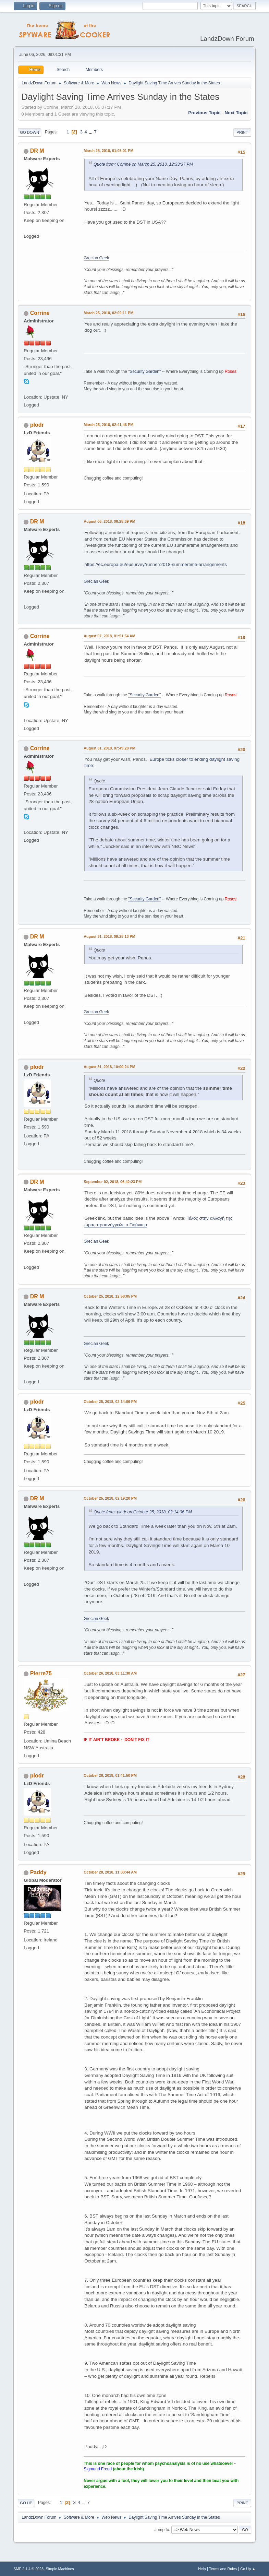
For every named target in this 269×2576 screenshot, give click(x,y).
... (91, 131)
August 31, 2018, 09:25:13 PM (109, 936)
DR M (37, 151)
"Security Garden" (144, 371)
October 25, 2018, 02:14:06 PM (110, 1401)
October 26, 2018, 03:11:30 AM (110, 1673)
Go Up (26, 2503)
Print (242, 132)
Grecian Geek (96, 258)
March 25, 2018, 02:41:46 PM (108, 425)
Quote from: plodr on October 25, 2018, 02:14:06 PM (143, 1512)
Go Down (29, 132)
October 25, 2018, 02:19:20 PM (110, 1498)
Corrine (40, 313)
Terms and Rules (223, 2569)
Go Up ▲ (248, 2569)
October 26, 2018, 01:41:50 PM (110, 1775)
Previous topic (204, 112)
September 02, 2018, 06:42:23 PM (113, 1182)
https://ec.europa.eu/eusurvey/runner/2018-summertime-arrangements (155, 564)
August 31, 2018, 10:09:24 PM (109, 1067)
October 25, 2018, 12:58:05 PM (110, 1296)
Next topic (236, 112)
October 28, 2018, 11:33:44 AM (110, 1872)
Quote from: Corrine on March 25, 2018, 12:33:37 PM (143, 164)
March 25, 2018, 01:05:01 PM (108, 151)
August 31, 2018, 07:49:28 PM (109, 748)
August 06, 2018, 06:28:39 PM (109, 521)
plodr (37, 425)
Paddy (38, 1872)
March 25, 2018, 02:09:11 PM (108, 313)
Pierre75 (41, 1673)
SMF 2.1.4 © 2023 (28, 2569)
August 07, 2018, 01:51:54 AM (109, 636)
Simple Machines (60, 2569)
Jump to (162, 2529)
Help (202, 2569)
